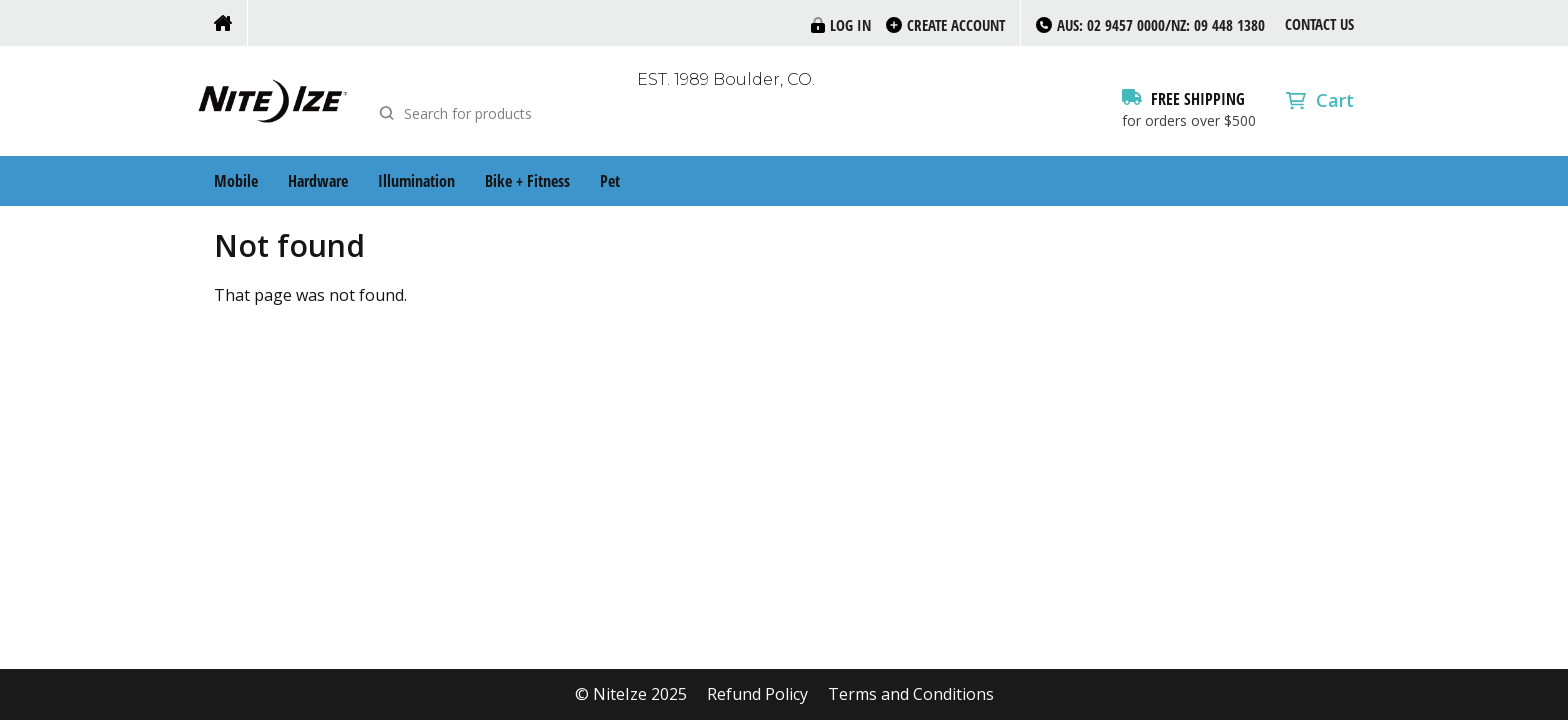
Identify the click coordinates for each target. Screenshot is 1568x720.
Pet (610, 181)
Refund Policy (757, 694)
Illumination (416, 181)
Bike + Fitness (527, 181)
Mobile (236, 181)
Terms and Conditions (911, 694)
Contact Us (1319, 24)
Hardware (318, 181)
